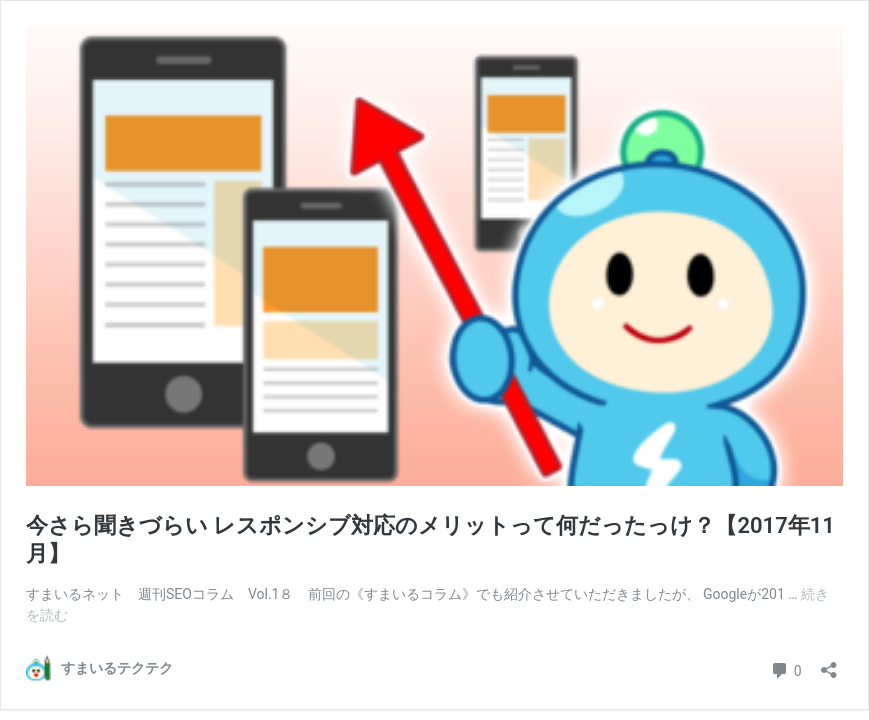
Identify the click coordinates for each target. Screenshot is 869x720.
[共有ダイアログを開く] (829, 663)
